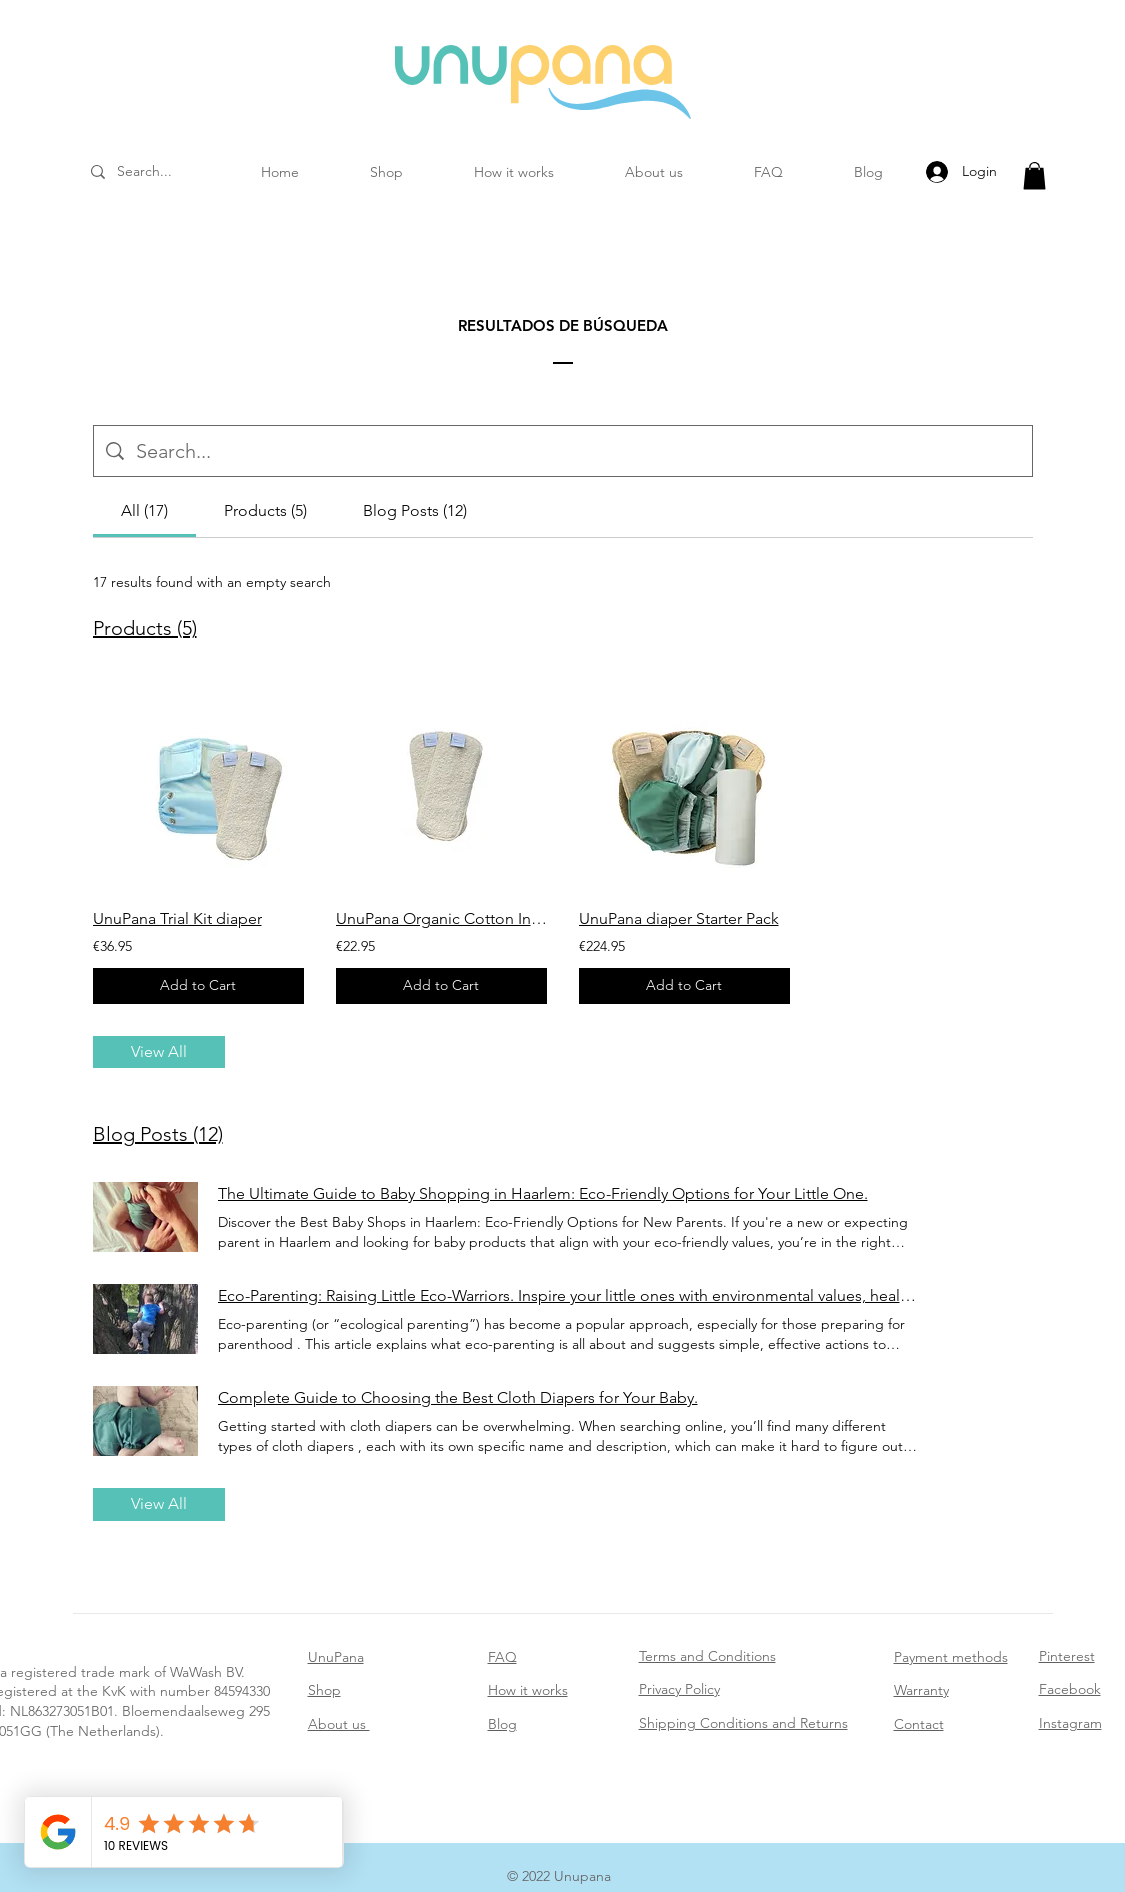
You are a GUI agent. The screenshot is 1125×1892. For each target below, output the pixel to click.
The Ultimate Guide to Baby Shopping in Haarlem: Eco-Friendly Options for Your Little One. (543, 1193)
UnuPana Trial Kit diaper (177, 918)
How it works (528, 1690)
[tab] (144, 511)
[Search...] (171, 172)
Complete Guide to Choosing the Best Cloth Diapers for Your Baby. (458, 1397)
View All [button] (159, 1051)
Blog (502, 1724)
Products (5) (145, 628)
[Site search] (578, 451)
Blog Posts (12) (158, 1134)
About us (339, 1724)
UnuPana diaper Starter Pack (679, 918)
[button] (1034, 175)
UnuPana (336, 1657)
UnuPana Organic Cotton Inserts (441, 918)
